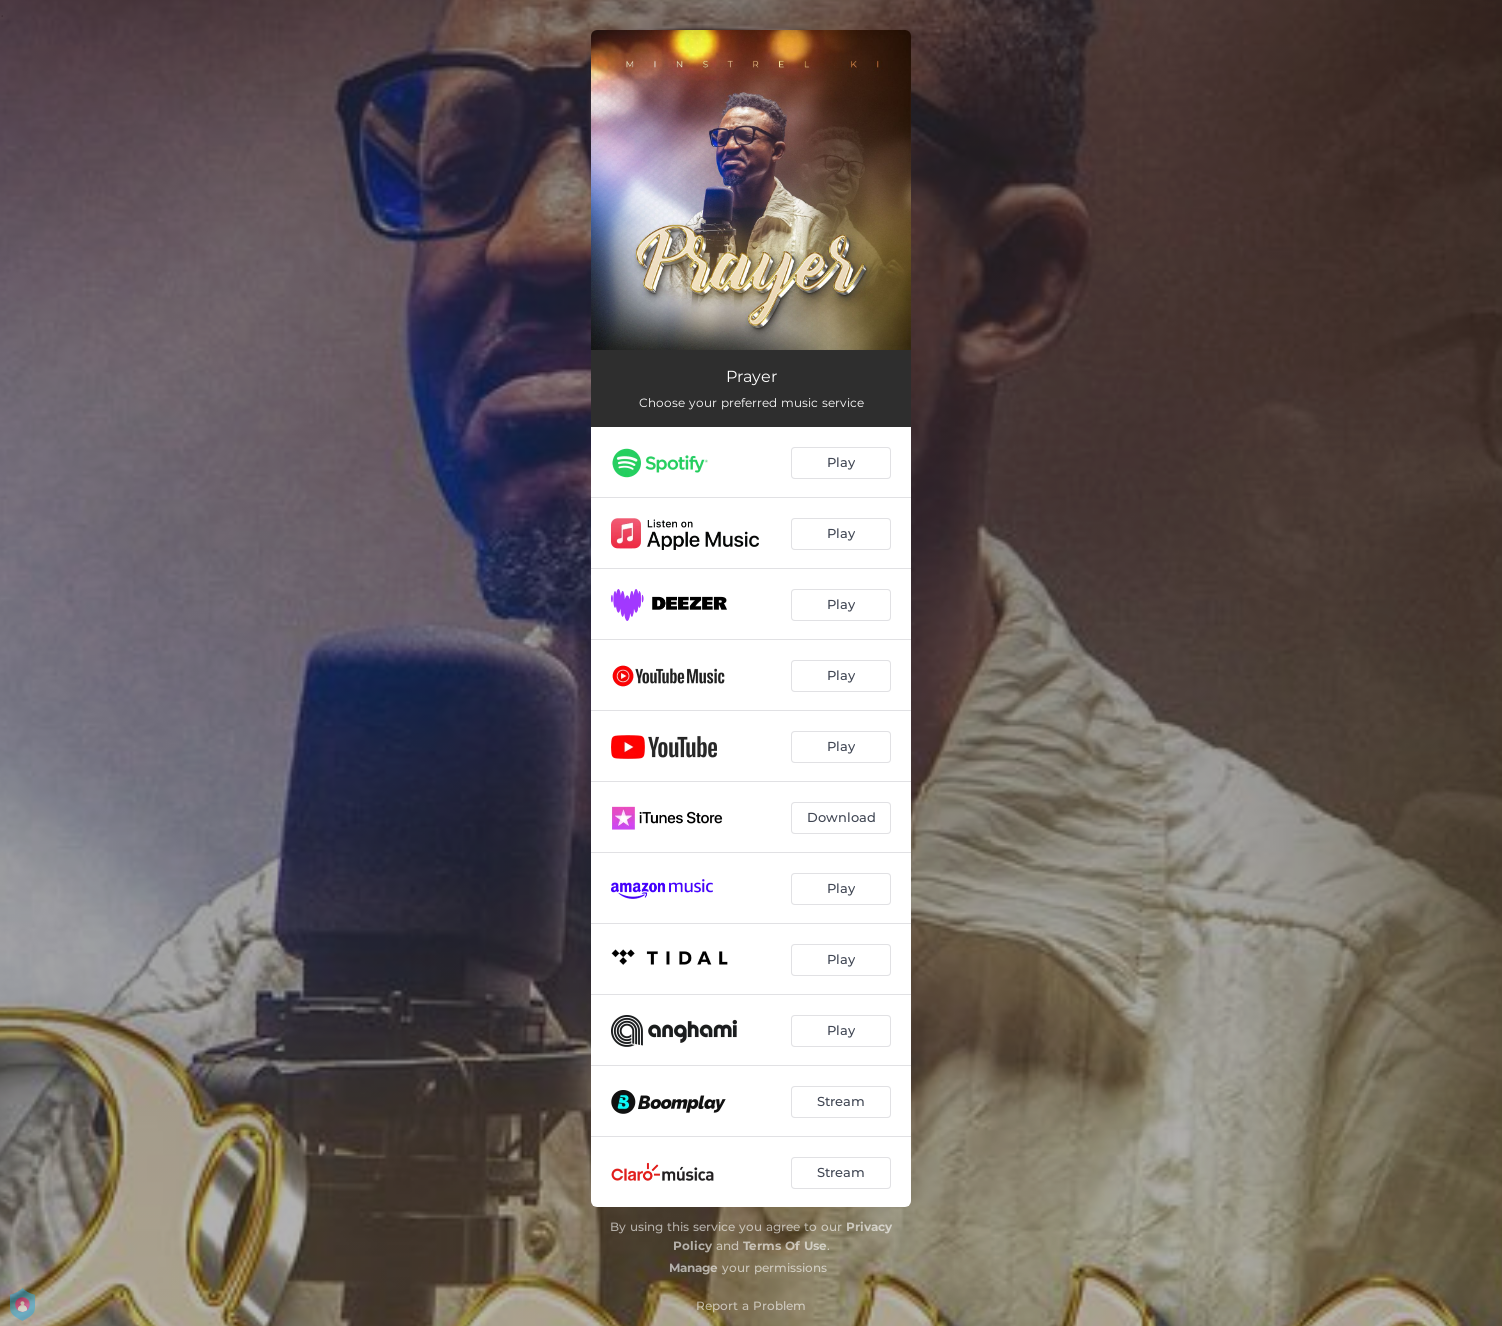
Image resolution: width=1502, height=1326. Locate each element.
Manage (693, 1267)
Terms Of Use (785, 1245)
